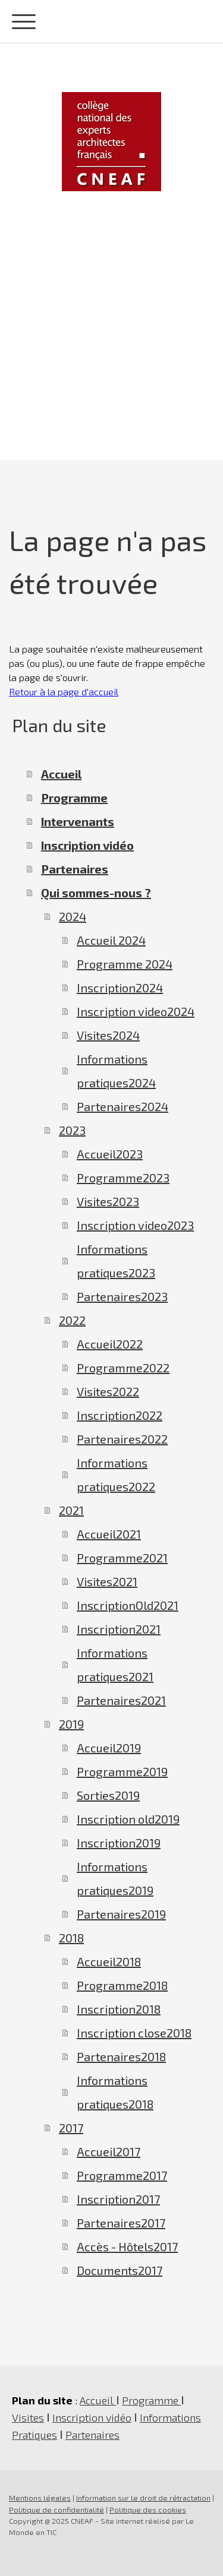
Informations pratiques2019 (115, 1878)
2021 (71, 1510)
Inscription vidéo (87, 845)
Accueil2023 (110, 1154)
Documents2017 (119, 2270)
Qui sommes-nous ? (96, 892)
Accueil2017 (108, 2151)
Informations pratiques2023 (116, 1261)
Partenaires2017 (121, 2223)
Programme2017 (122, 2175)
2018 (71, 1938)
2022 (72, 1320)
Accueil (61, 774)
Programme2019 (122, 1771)
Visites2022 (108, 1391)
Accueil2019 (109, 1747)
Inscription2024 (120, 987)
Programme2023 (123, 1177)
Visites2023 (108, 1201)
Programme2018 (122, 1985)
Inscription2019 (119, 1843)
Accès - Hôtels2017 (127, 2246)
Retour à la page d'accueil (63, 691)
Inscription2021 (119, 1629)
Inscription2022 (119, 1415)
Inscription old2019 (128, 1819)
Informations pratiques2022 (116, 1474)
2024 (72, 916)
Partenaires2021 (121, 1700)
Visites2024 (108, 1035)
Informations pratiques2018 (115, 2092)
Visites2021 (107, 1581)
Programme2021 (122, 1557)
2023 (72, 1130)
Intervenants (77, 821)
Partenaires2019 (121, 1914)
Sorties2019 (108, 1795)
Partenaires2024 (122, 1106)
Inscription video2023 (135, 1225)
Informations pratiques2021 (115, 1664)
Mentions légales (40, 2497)
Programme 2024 (124, 964)
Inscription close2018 (134, 2033)
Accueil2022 (110, 1344)
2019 (71, 1724)
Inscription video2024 (135, 1011)
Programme (74, 797)
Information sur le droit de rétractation (143, 2497)
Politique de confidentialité (56, 2509)
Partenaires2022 (122, 1439)
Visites (28, 2417)
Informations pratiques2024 (116, 1071)
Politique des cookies (147, 2509)
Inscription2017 (118, 2199)
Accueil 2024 (111, 940)
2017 (71, 2128)
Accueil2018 (109, 1961)
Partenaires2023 (122, 1296)
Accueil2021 (109, 1534)
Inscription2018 (119, 2009)
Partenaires (74, 869)
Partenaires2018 (121, 2056)
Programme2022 (123, 1367)
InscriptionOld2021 (127, 1605)
